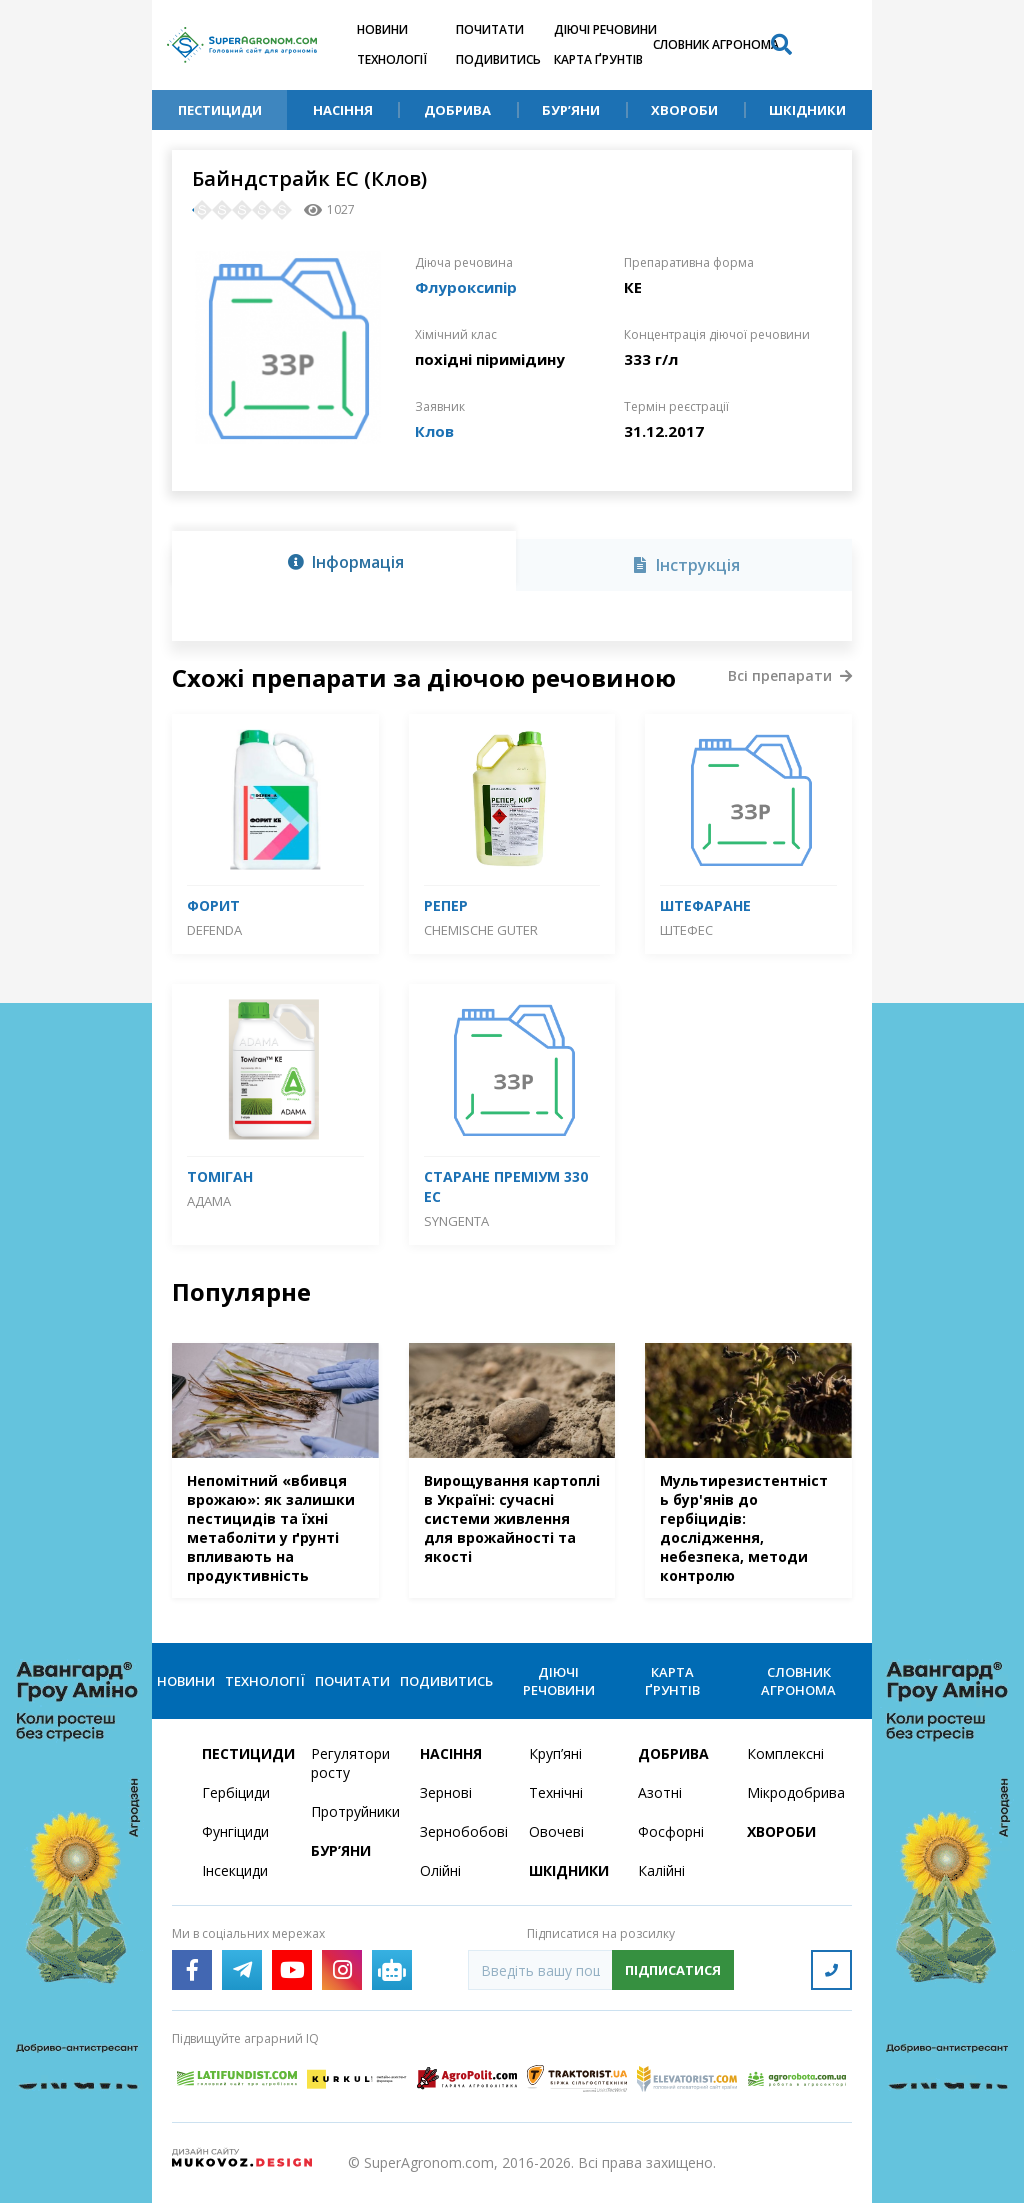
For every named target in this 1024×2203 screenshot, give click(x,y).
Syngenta (456, 1221)
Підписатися (673, 1970)
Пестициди (220, 110)
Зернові (446, 1792)
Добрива (457, 110)
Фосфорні (671, 1831)
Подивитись (498, 59)
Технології (392, 59)
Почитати (490, 29)
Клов (434, 431)
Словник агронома (716, 44)
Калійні (661, 1870)
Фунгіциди (235, 1831)
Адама (209, 1201)
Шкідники (807, 110)
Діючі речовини (605, 29)
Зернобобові (462, 1831)
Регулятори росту (350, 1763)
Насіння (343, 110)
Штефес (686, 930)
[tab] (344, 561)
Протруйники (353, 1811)
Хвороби (684, 110)
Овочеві (556, 1831)
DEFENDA (214, 930)
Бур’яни (571, 110)
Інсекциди (235, 1870)
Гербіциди (236, 1792)
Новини (382, 29)
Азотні (660, 1792)
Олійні (440, 1870)
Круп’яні (555, 1753)
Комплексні (785, 1753)
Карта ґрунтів (598, 59)
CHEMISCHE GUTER (481, 930)
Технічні (556, 1792)
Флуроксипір (466, 287)
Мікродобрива (789, 1792)
